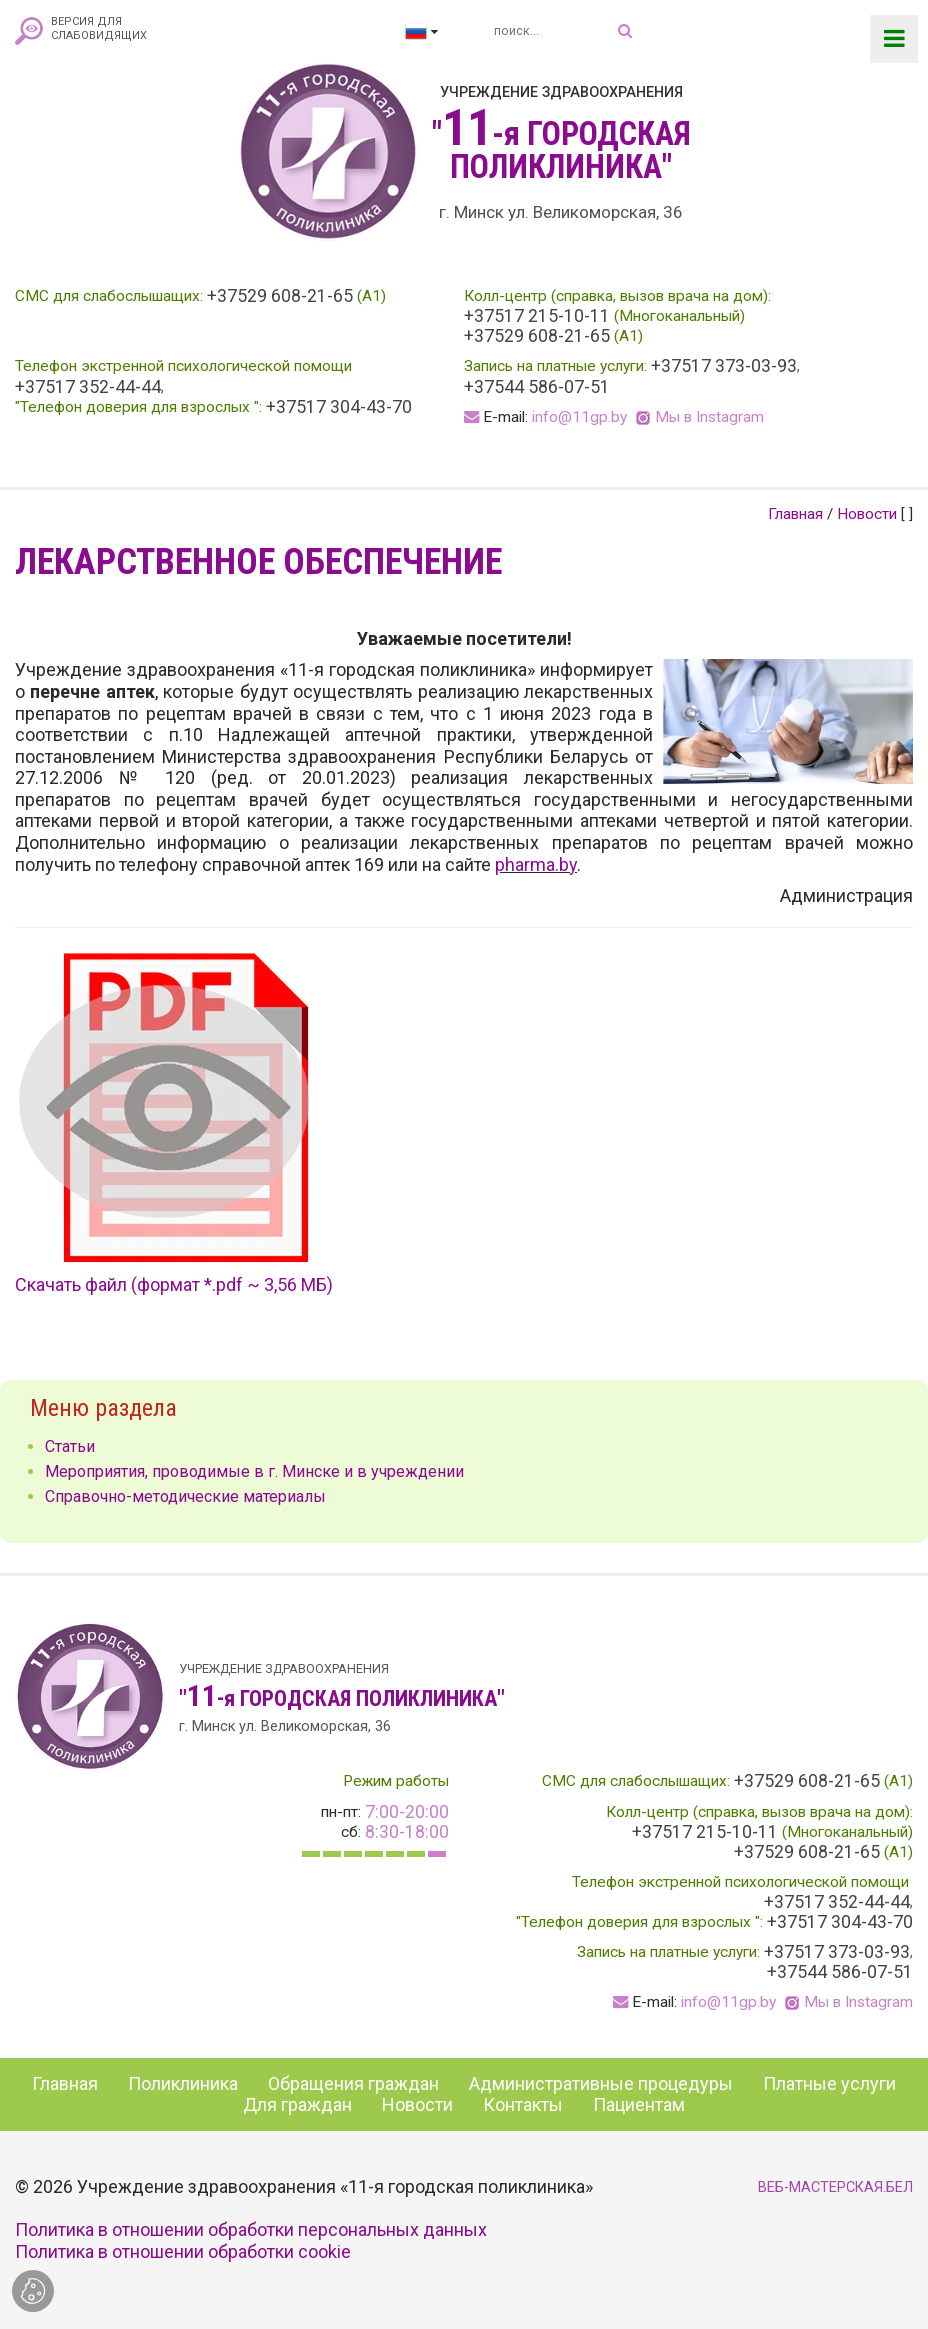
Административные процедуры (601, 2083)
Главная (795, 514)
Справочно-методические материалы (185, 1496)
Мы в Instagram (709, 417)
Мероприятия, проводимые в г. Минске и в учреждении (254, 1471)
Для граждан (297, 2104)
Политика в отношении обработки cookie (183, 2251)
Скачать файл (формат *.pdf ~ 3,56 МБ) (174, 1284)
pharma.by (536, 864)
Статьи (70, 1446)
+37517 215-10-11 (537, 316)
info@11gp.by (579, 417)
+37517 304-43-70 (339, 407)
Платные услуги (829, 2083)
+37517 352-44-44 (88, 387)
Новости (867, 514)
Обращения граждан (353, 2083)
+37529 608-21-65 (280, 296)
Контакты (523, 2104)
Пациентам (639, 2104)
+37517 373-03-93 (724, 366)
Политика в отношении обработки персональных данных (251, 2229)
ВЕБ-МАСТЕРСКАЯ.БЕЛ (835, 2187)
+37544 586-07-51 (537, 387)
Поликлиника (183, 2083)
